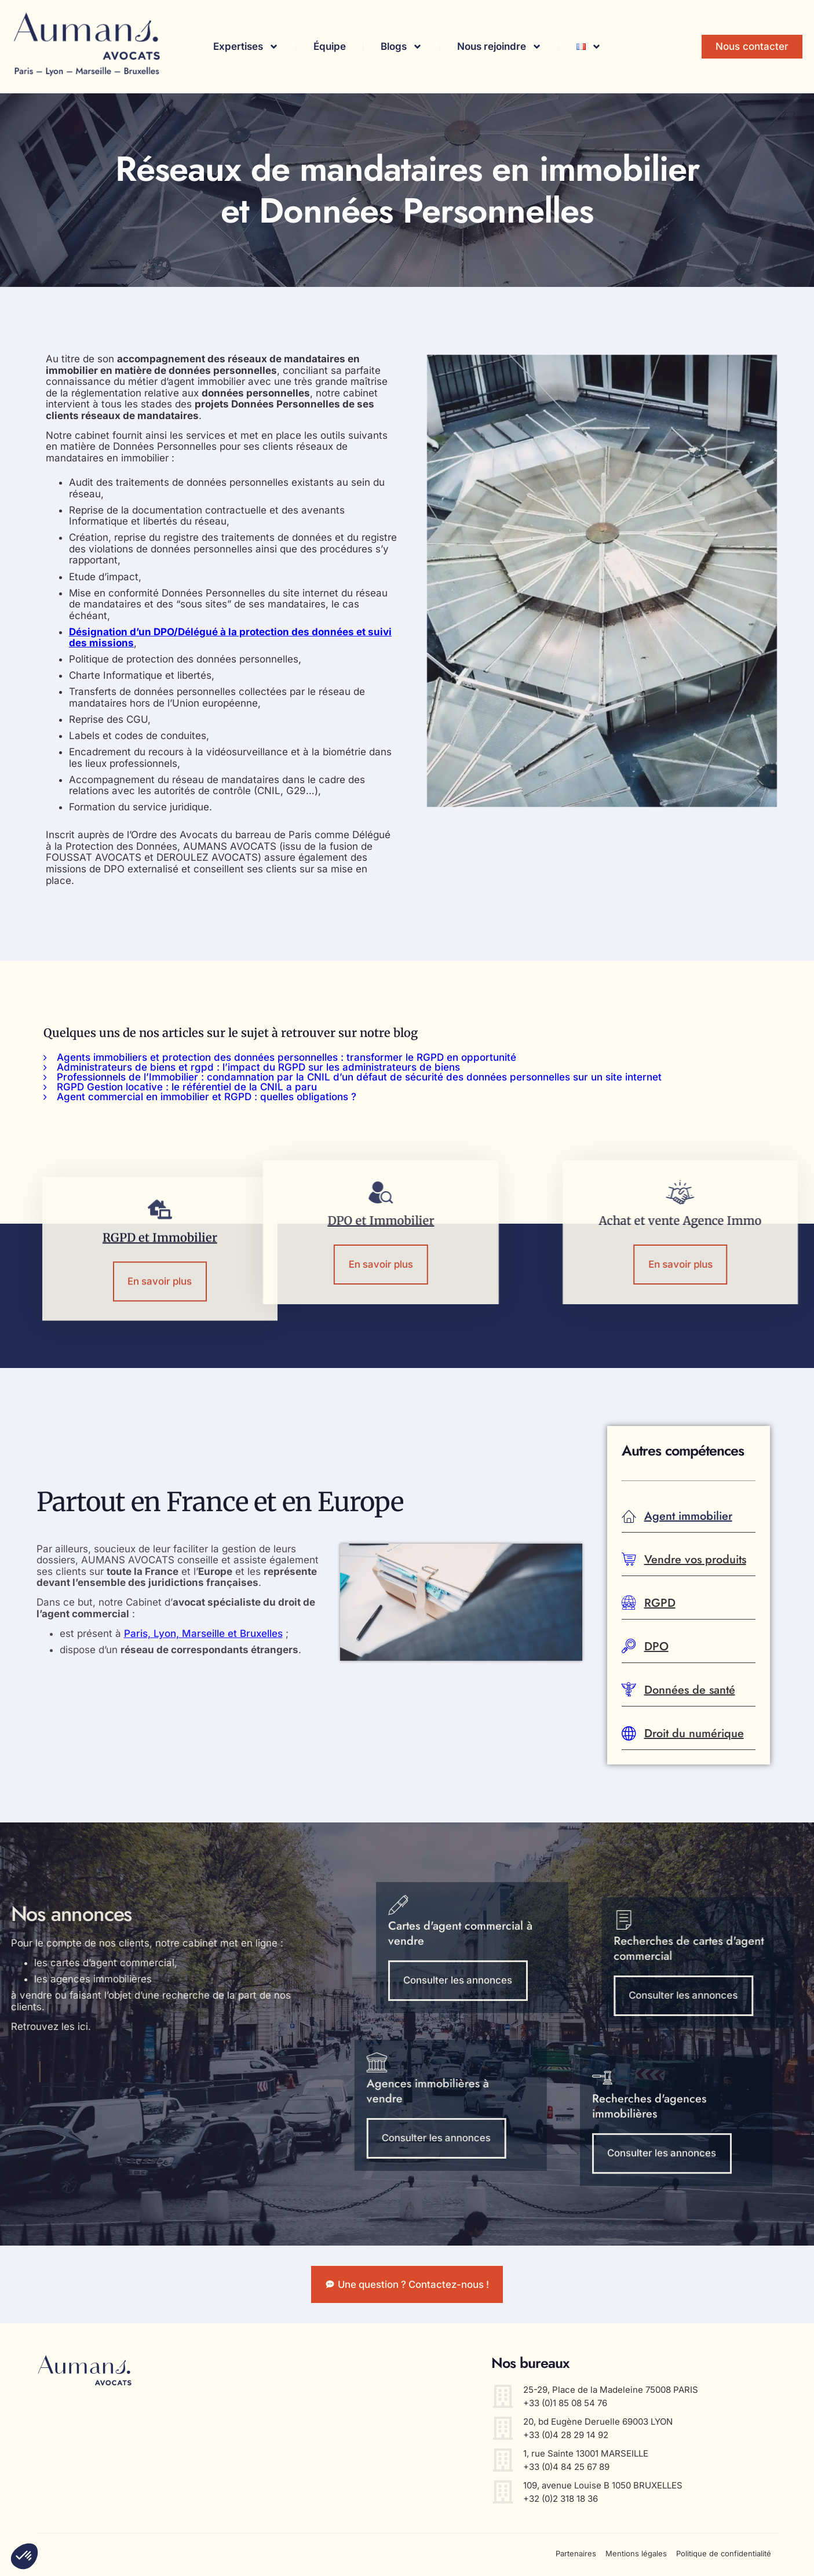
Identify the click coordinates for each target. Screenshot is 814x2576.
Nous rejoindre (499, 46)
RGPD (660, 1603)
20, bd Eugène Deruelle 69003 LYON (598, 2423)
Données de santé (689, 1690)
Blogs (401, 46)
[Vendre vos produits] (629, 1560)
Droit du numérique (694, 1733)
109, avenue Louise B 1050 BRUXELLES (602, 2487)
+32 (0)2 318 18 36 (560, 2501)
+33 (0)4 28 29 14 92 (565, 2437)
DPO (656, 1646)
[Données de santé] (629, 1690)
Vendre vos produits (695, 1559)
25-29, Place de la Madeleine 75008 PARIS (610, 2392)
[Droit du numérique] (629, 1734)
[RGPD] (629, 1603)
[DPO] (629, 1647)
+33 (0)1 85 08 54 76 (565, 2405)
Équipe (329, 46)
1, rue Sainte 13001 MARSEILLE (585, 2455)
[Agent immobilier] (629, 1516)
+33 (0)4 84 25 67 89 (566, 2469)
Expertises (246, 46)
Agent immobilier (688, 1516)
